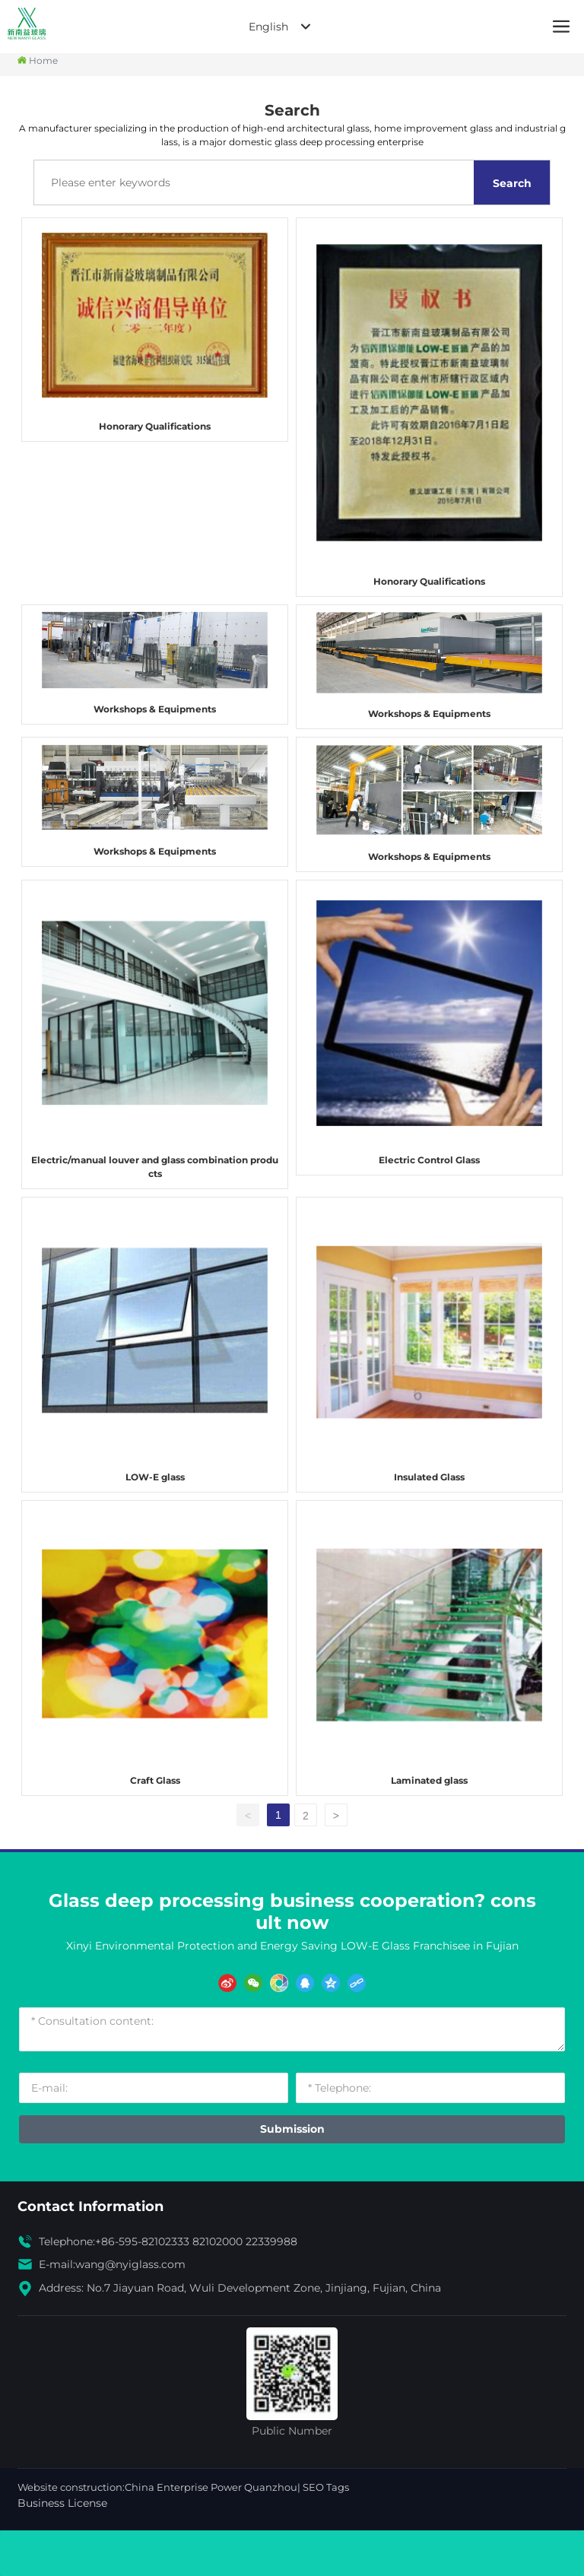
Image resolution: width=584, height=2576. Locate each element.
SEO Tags (326, 2487)
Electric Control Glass (429, 1160)
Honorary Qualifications (155, 426)
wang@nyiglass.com (130, 2264)
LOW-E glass (155, 1477)
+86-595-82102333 (142, 2241)
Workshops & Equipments (155, 709)
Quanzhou (270, 2487)
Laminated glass (429, 1780)
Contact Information (90, 2206)
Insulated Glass (429, 1477)
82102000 (217, 2241)
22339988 (271, 2241)
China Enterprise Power (183, 2487)
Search (512, 183)
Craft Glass (155, 1780)
